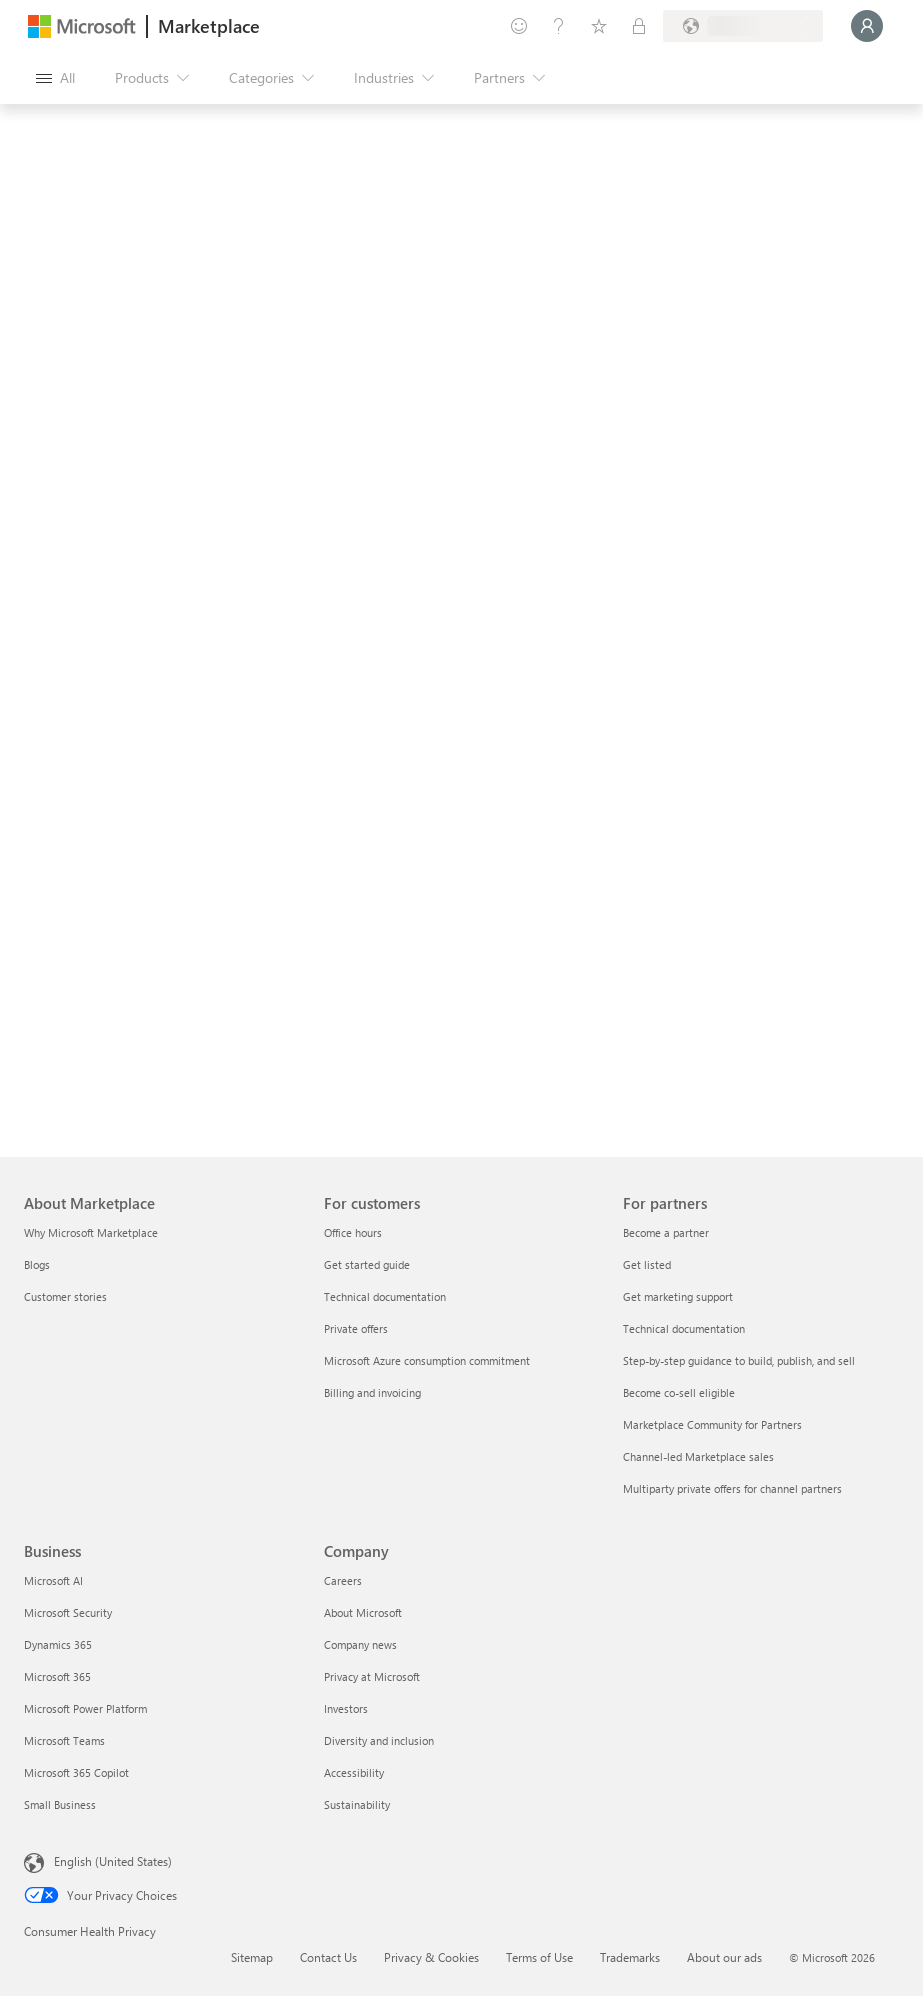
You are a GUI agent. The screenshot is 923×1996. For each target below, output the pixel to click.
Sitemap (252, 1957)
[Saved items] (599, 26)
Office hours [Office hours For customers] (353, 1232)
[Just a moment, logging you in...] (867, 26)
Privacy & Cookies (431, 1957)
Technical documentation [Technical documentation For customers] (385, 1296)
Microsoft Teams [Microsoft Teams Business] (64, 1740)
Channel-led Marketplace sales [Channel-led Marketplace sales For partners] (698, 1456)
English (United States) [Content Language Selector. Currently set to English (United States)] (113, 1861)
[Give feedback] (519, 26)
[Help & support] (559, 26)
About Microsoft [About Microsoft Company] (363, 1612)
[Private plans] (639, 26)
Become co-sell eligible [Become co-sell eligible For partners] (679, 1392)
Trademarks (630, 1957)
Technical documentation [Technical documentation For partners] (684, 1328)
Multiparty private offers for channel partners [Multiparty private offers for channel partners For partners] (732, 1488)
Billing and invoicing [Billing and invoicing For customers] (372, 1392)
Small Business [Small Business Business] (60, 1804)
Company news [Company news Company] (360, 1644)
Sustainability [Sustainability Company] (357, 1804)
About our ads (724, 1957)
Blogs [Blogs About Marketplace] (37, 1264)
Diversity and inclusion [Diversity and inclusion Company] (379, 1740)
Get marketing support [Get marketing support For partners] (678, 1296)
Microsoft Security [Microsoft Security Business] (68, 1612)
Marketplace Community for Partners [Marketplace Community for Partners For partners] (712, 1424)
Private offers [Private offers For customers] (356, 1328)
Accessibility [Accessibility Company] (354, 1772)
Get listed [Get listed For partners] (647, 1264)
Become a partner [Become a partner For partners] (666, 1232)
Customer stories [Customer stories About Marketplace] (65, 1296)
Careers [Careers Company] (343, 1580)
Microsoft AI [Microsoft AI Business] (53, 1580)
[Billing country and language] (743, 26)
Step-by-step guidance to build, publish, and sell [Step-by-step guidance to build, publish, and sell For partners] (739, 1360)
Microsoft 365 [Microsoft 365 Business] (57, 1676)
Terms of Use (539, 1957)
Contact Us (328, 1957)
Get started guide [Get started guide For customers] (367, 1264)
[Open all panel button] (55, 78)
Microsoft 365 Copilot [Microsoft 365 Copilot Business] (76, 1772)
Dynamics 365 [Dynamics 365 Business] (58, 1644)
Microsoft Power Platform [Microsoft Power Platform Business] (85, 1708)
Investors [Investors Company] (346, 1708)
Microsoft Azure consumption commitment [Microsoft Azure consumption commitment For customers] (427, 1360)
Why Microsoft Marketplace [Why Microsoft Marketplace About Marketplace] (91, 1232)
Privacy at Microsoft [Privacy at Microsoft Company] (372, 1676)
